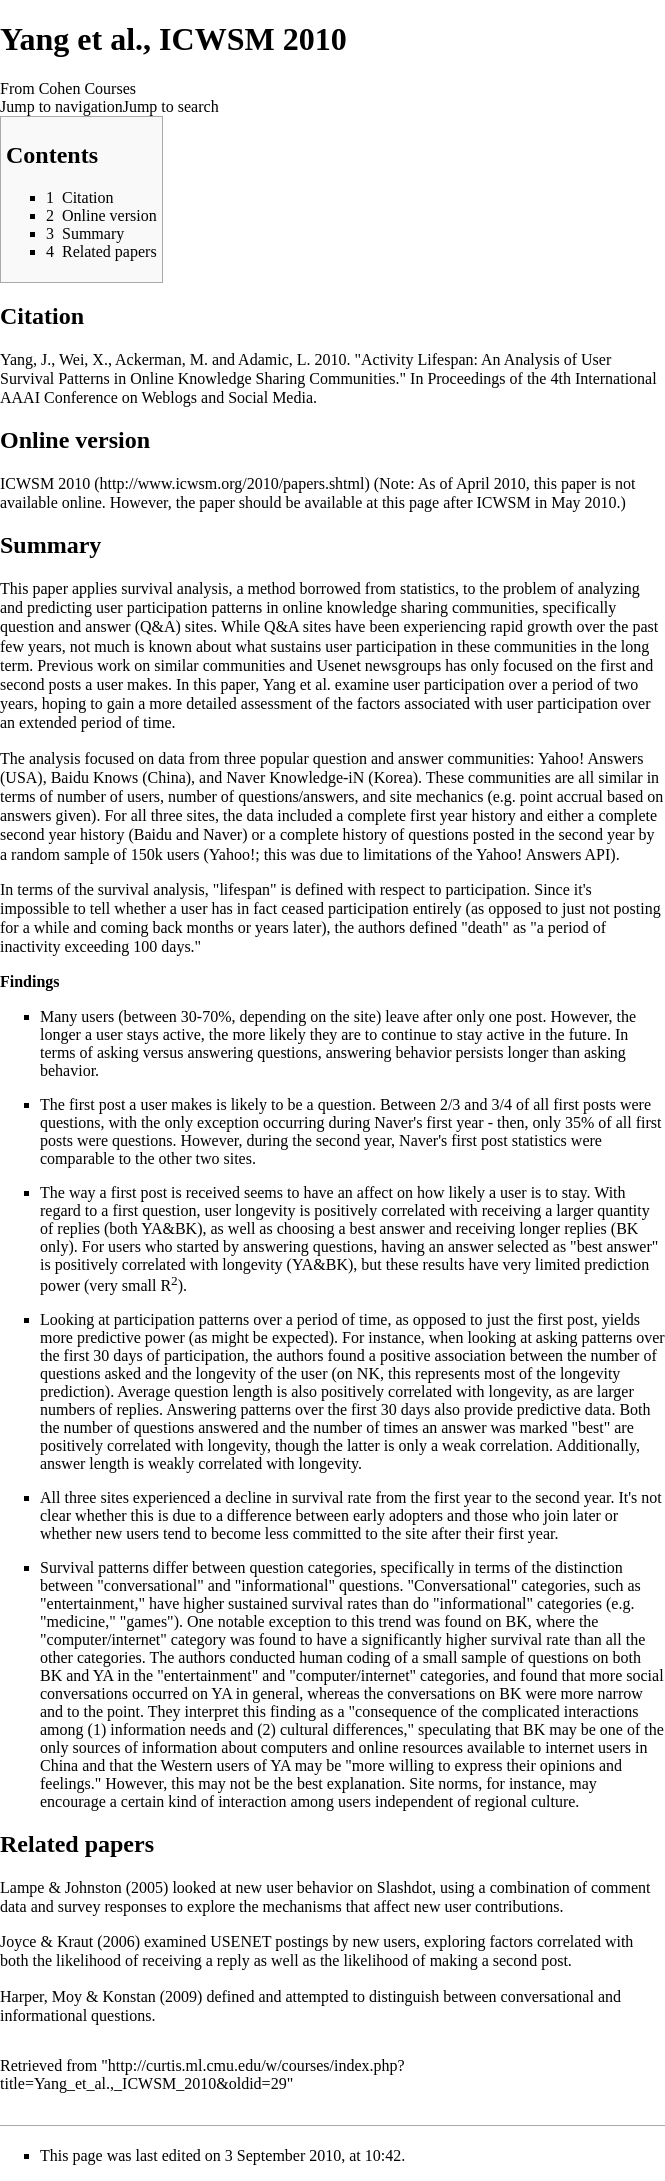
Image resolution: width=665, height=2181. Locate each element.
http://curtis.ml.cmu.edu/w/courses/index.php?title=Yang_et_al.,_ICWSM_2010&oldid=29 (202, 2074)
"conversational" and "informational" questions (248, 1585)
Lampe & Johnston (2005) (84, 1887)
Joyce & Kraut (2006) (70, 1941)
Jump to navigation (61, 106)
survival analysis (174, 588)
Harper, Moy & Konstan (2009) (101, 1996)
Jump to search (171, 106)
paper (50, 588)
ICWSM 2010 (45, 483)
